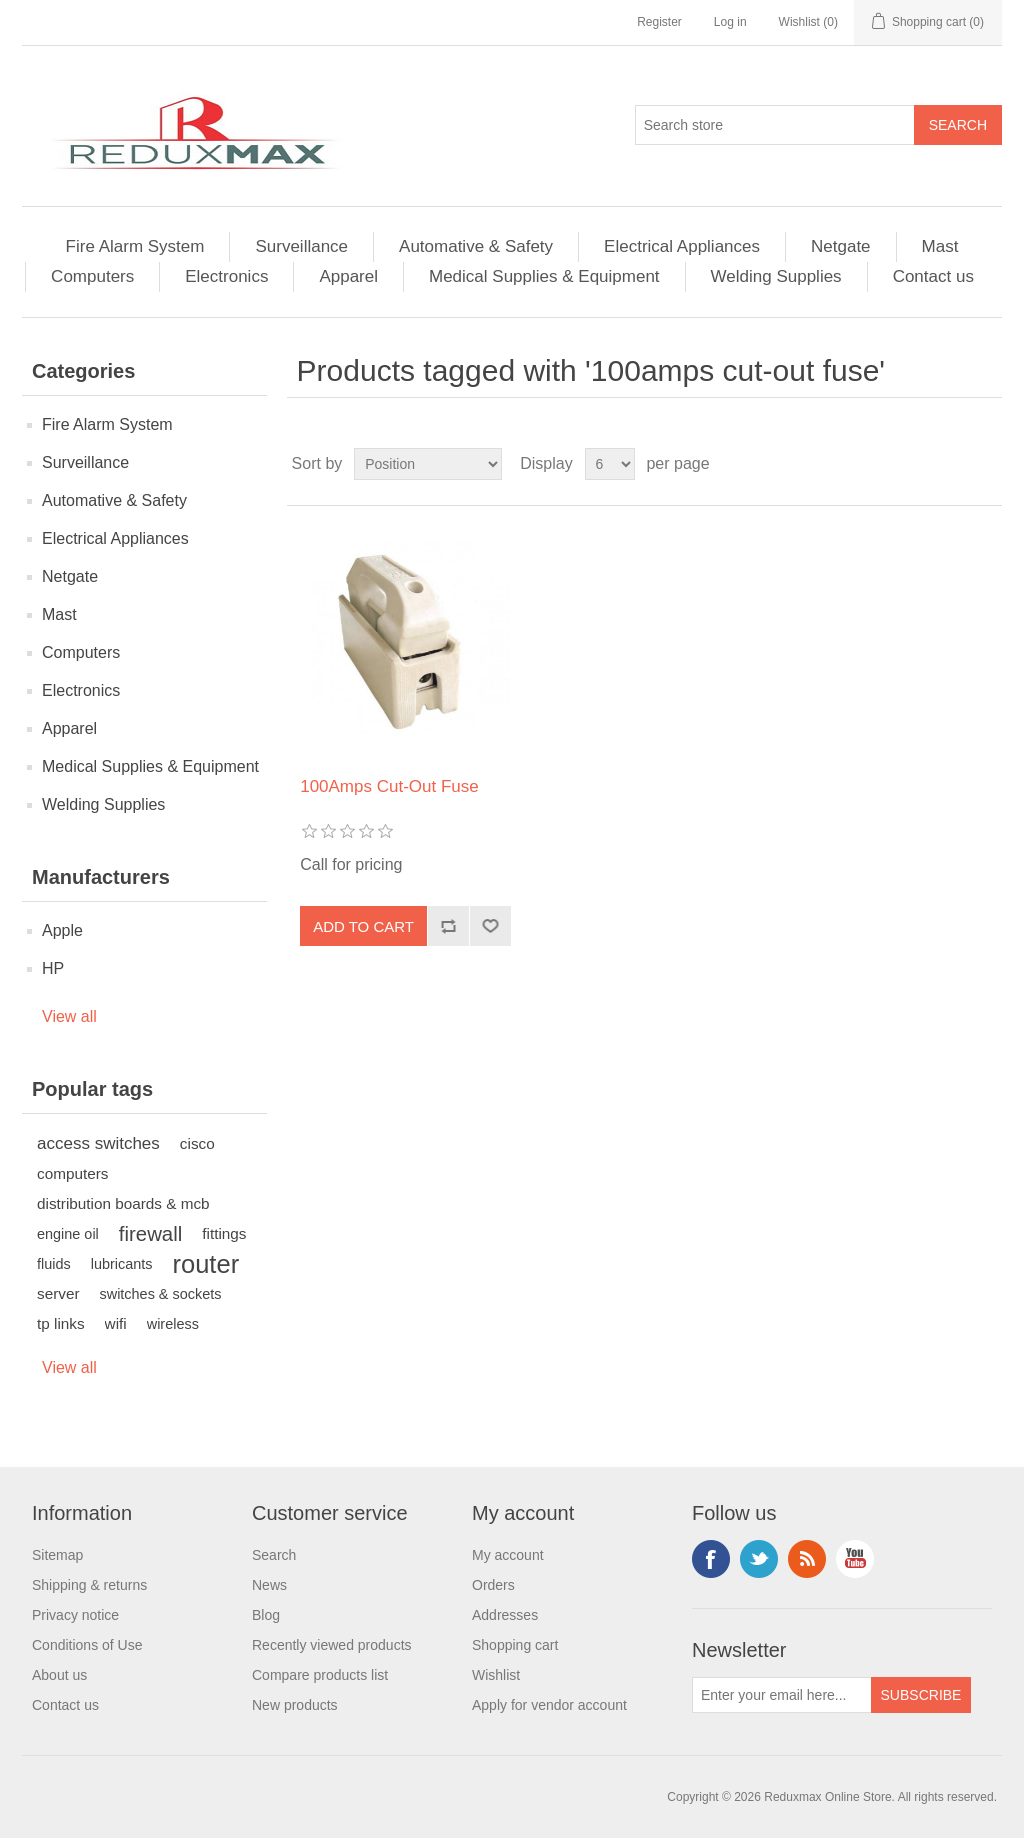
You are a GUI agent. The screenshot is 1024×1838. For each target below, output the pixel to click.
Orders (493, 1585)
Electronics (226, 276)
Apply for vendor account (549, 1705)
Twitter (759, 1559)
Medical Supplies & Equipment (544, 276)
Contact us (933, 276)
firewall (150, 1234)
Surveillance (301, 246)
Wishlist (496, 1675)
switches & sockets (161, 1294)
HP (53, 968)
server (58, 1293)
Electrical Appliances (682, 246)
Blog (266, 1615)
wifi (116, 1323)
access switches (98, 1143)
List (985, 464)
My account (508, 1555)
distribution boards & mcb (123, 1203)
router (206, 1264)
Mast (940, 246)
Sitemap (57, 1555)
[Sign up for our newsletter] (782, 1695)
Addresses (505, 1615)
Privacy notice (75, 1615)
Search (274, 1555)
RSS (807, 1559)
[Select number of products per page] (610, 464)
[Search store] (775, 125)
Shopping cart (515, 1645)
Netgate (841, 246)
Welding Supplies (776, 276)
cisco (197, 1143)
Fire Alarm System (135, 246)
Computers (92, 276)
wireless (173, 1324)
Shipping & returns (89, 1585)
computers (72, 1173)
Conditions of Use (87, 1645)
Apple (62, 930)
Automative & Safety (476, 246)
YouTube (855, 1559)
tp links (61, 1323)
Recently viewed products (332, 1645)
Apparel (348, 276)
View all (69, 1016)
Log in (730, 22)
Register (659, 22)
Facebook (711, 1559)
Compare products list (320, 1675)
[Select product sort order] (428, 464)
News (269, 1585)
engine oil (68, 1234)
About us (59, 1675)
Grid (949, 464)
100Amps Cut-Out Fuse (389, 786)
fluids (54, 1264)
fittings (224, 1233)
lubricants (122, 1264)
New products (295, 1705)
